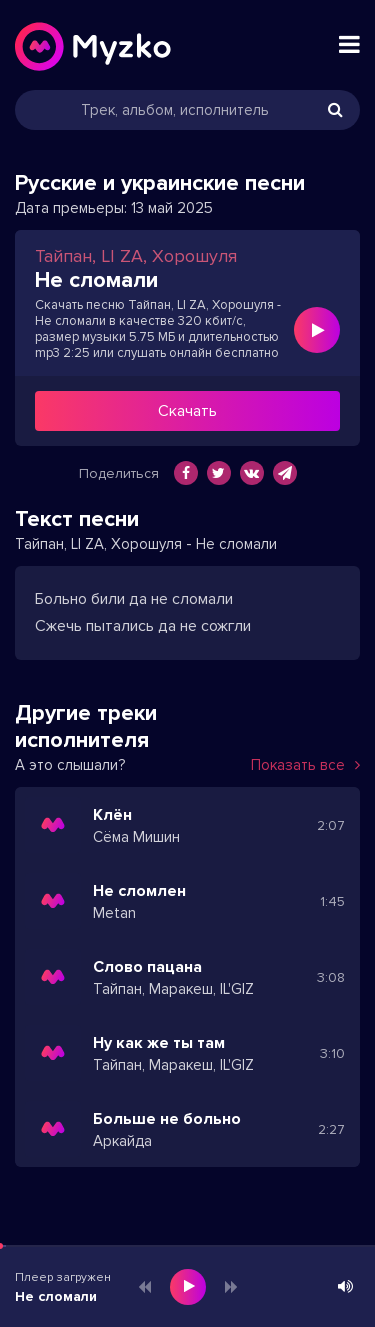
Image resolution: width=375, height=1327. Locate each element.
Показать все (305, 765)
